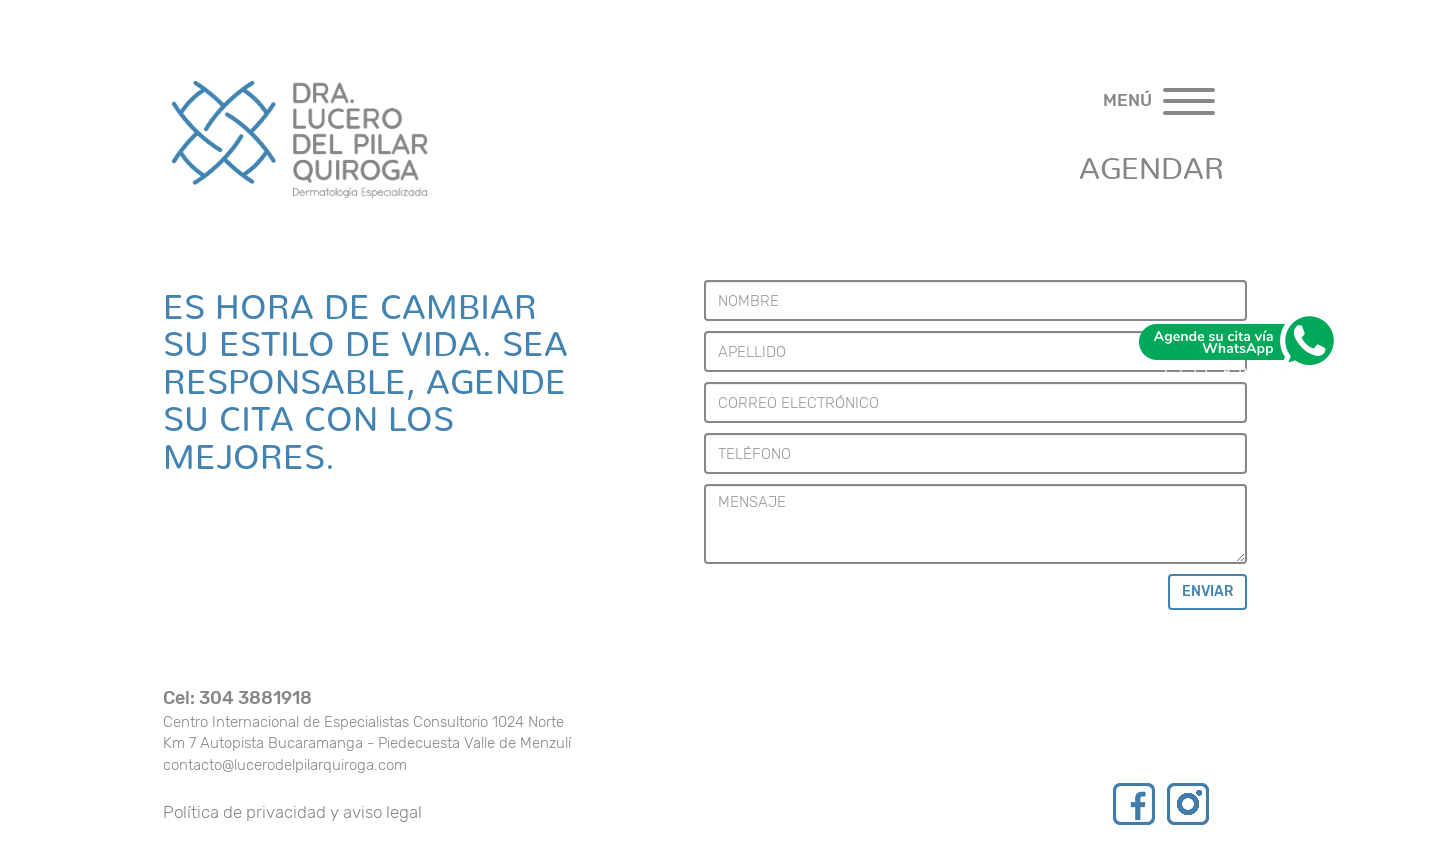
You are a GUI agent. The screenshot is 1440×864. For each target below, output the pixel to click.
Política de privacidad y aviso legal (292, 812)
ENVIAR (1207, 591)
